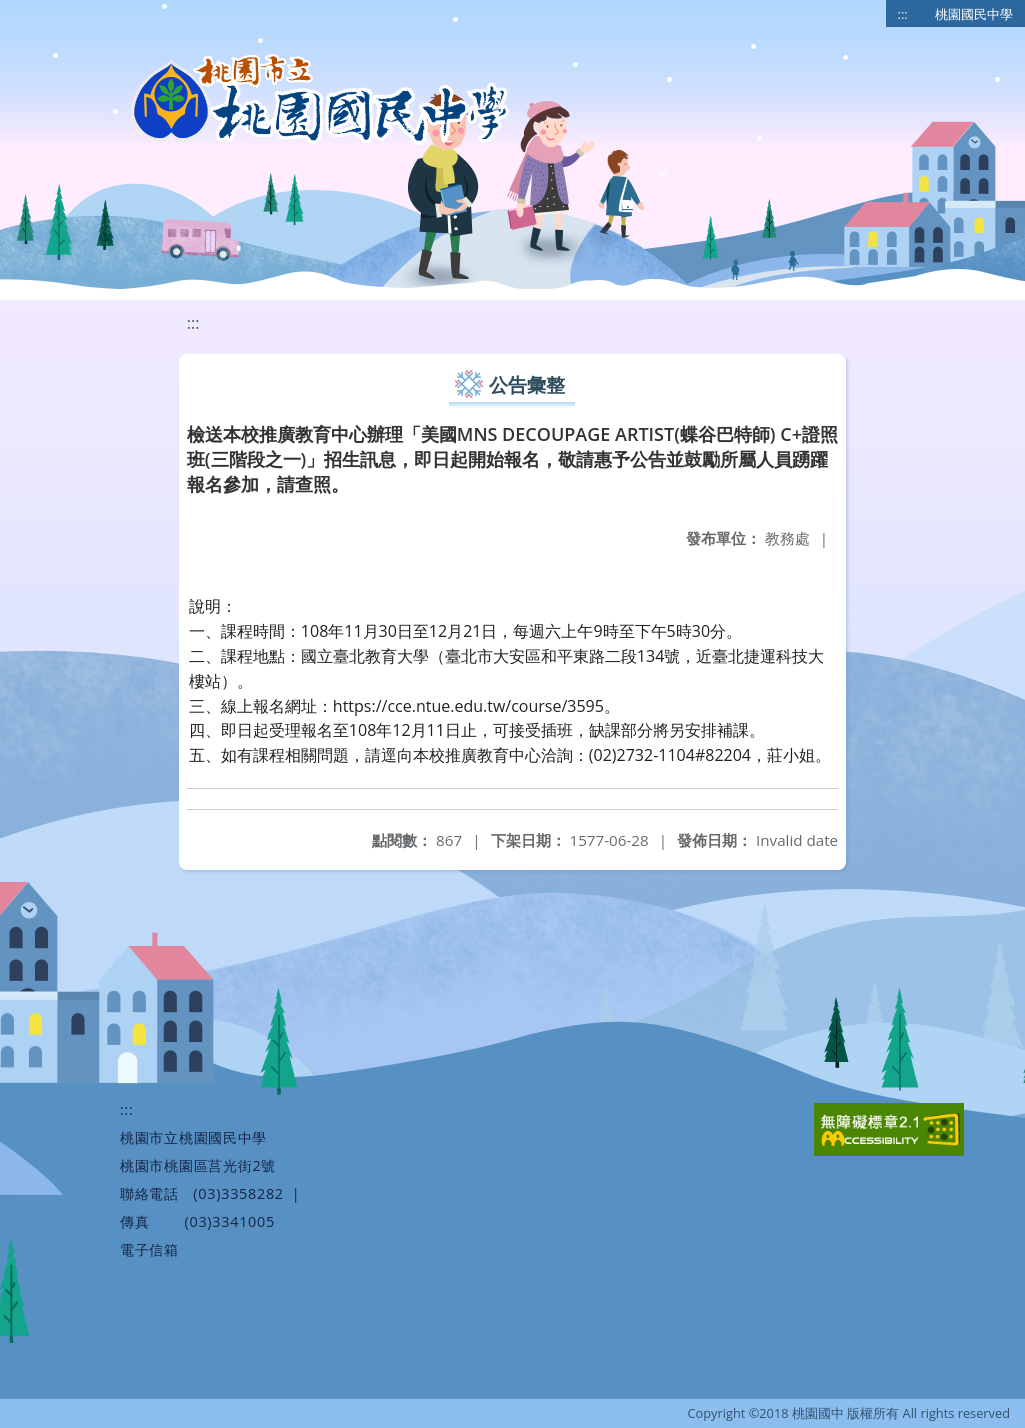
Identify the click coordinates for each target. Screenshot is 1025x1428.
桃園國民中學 (974, 14)
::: (903, 14)
